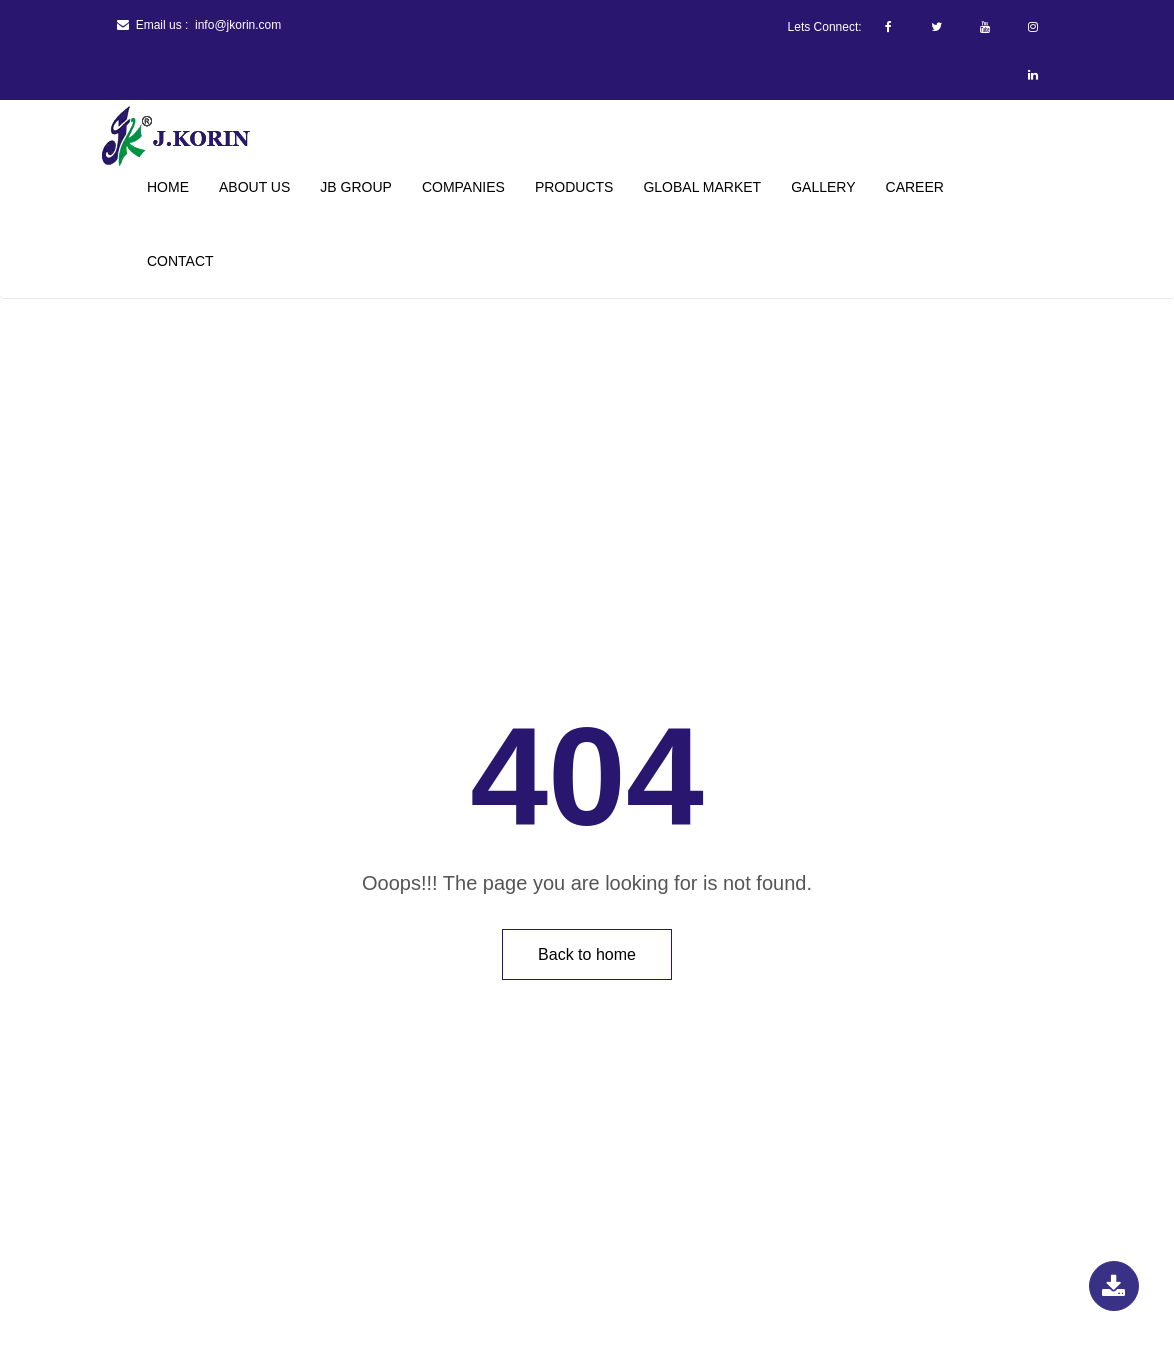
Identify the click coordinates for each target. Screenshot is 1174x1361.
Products (574, 187)
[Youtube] (985, 27)
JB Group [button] (356, 187)
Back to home (587, 954)
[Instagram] (1033, 27)
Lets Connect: (825, 27)
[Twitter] (937, 27)
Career (915, 187)
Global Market (702, 187)
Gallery (823, 187)
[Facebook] (889, 27)
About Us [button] (254, 187)
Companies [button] (463, 187)
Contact (180, 261)
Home (168, 187)
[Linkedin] (1033, 75)
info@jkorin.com (238, 25)
